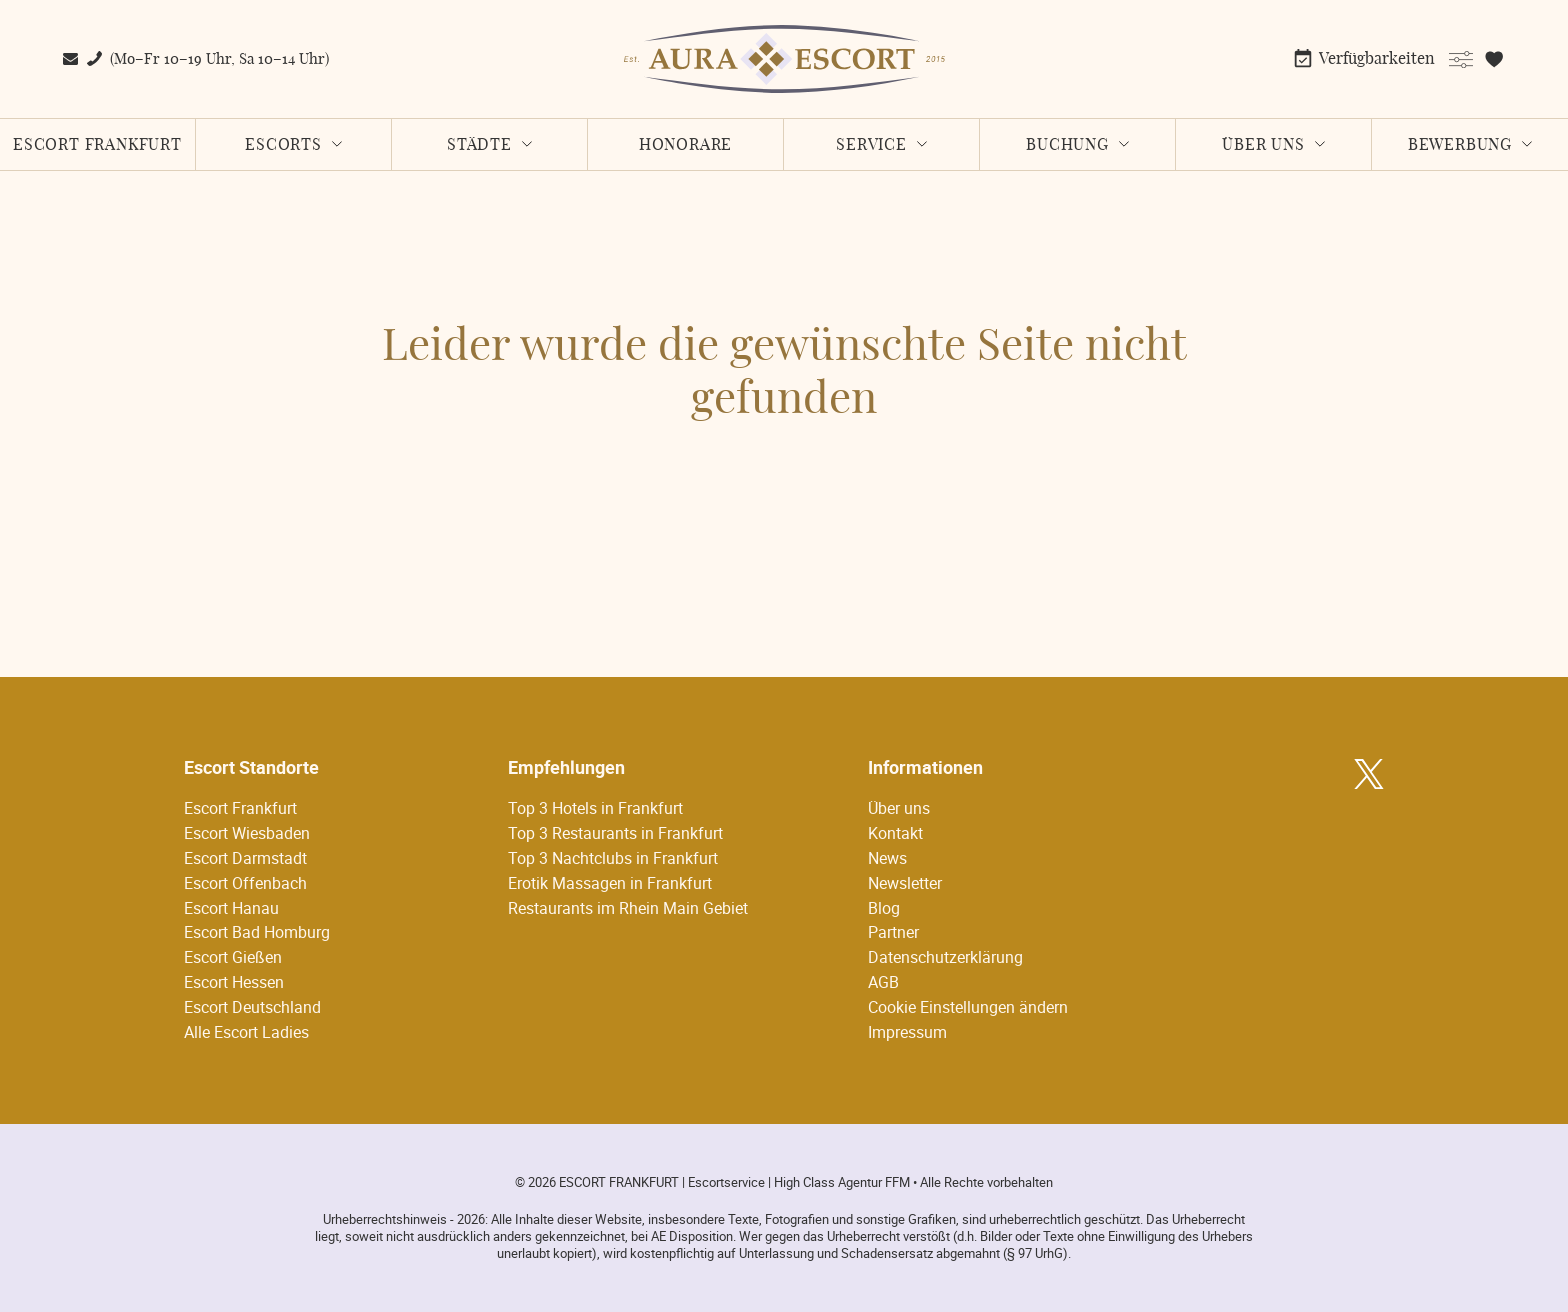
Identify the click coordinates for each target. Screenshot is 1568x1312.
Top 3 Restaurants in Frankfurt (615, 833)
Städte (479, 145)
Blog (884, 908)
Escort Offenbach (245, 883)
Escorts (283, 145)
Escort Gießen (233, 957)
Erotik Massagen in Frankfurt (610, 883)
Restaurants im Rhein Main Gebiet (628, 908)
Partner (893, 932)
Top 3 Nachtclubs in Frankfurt (613, 858)
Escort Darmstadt (245, 858)
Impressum (907, 1032)
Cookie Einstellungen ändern (968, 1007)
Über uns (1263, 145)
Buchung (1067, 145)
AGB (883, 982)
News (887, 858)
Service (871, 145)
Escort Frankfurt (97, 145)
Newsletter (905, 883)
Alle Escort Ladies (246, 1032)
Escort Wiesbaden (247, 833)
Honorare (685, 145)
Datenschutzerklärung (945, 957)
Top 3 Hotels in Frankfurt (595, 808)
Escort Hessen (234, 982)
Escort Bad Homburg (257, 932)
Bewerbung (1460, 145)
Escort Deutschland (252, 1007)
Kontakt (895, 833)
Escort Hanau (231, 908)
